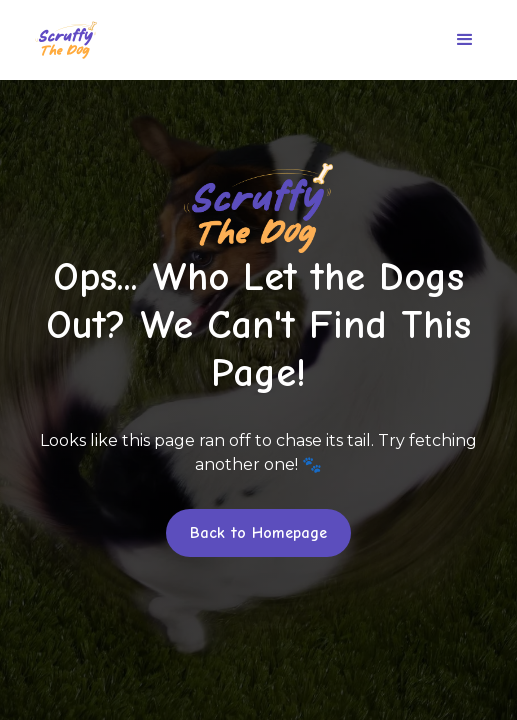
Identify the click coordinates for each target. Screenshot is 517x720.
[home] (61, 40)
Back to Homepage (258, 533)
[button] (465, 40)
